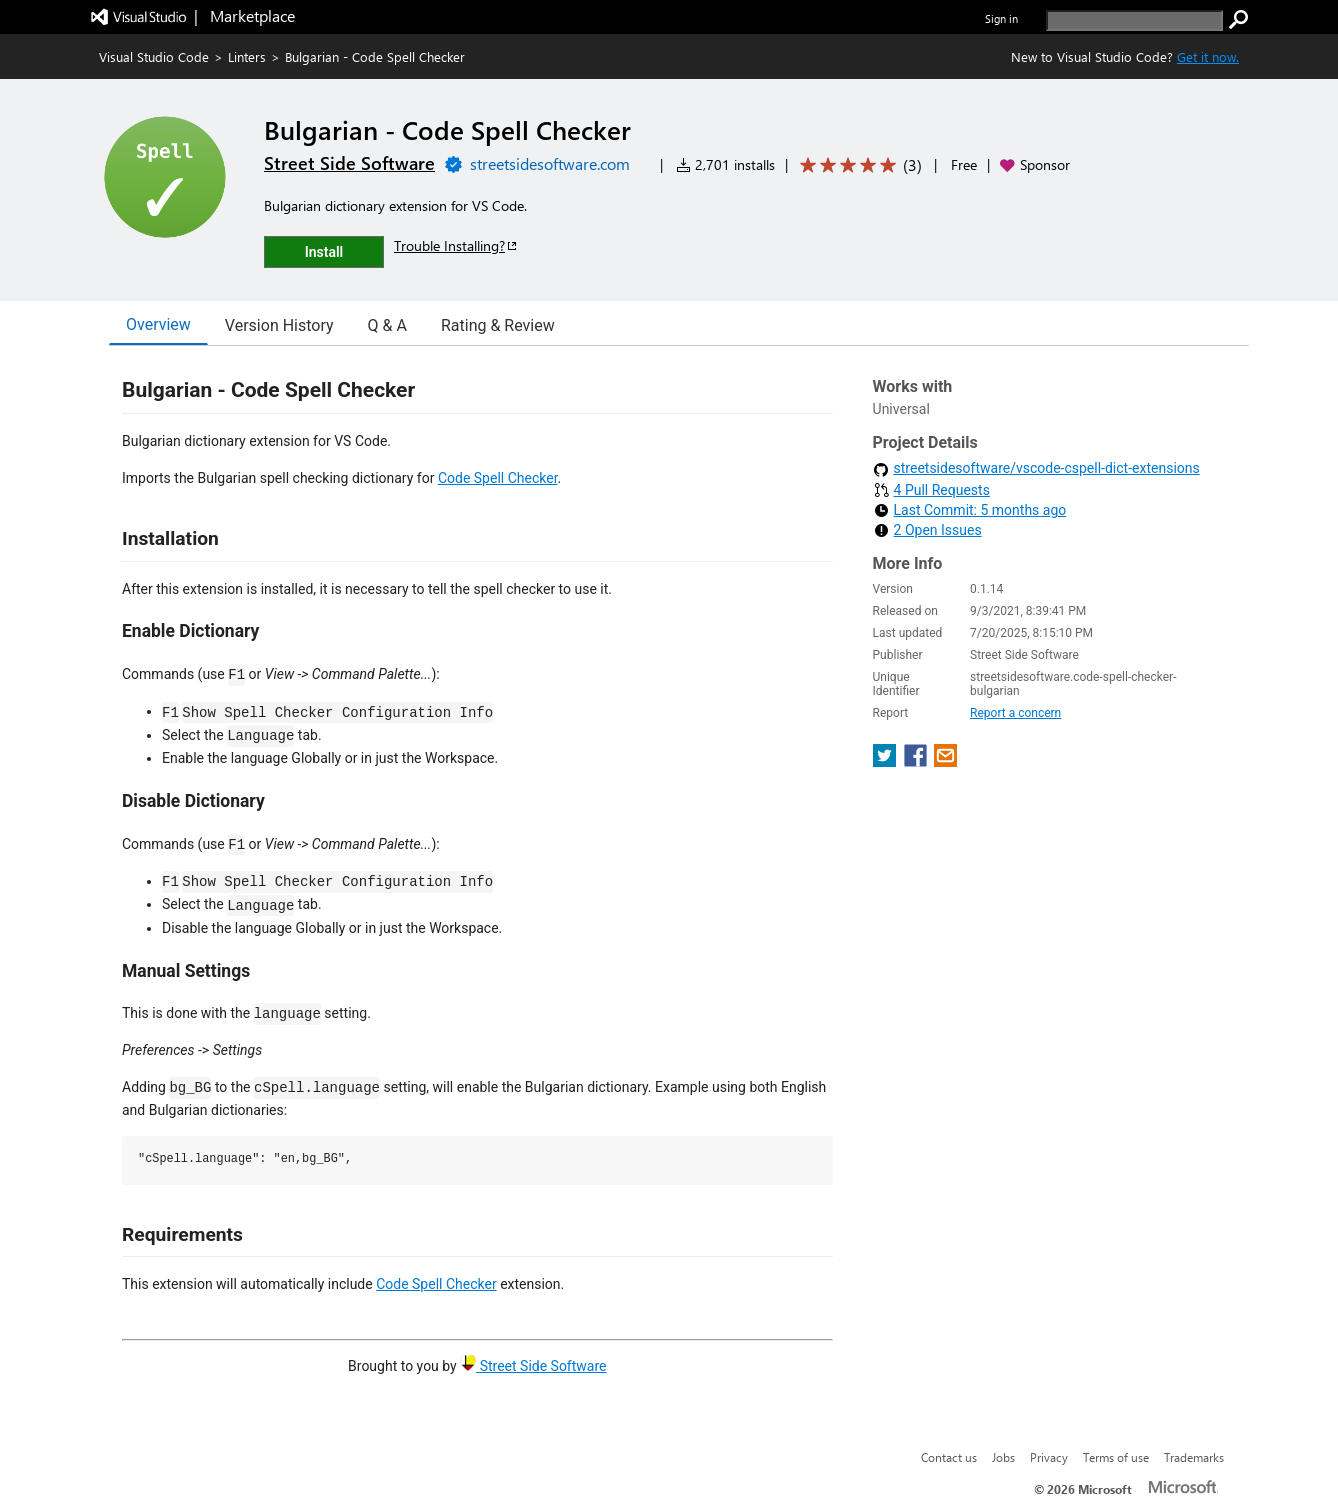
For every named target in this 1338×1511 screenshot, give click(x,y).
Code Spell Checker (498, 478)
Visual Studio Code (154, 56)
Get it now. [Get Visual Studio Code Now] (1208, 56)
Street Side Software (533, 1366)
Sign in (1001, 18)
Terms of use (1116, 1457)
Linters (247, 56)
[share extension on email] (945, 761)
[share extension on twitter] (886, 761)
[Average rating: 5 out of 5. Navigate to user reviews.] (857, 165)
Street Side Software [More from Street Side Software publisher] (349, 163)
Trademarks (1194, 1457)
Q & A (387, 325)
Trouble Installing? (456, 245)
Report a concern (1015, 713)
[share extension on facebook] (917, 761)
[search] (1134, 20)
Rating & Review (498, 325)
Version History (279, 325)
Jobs (1003, 1457)
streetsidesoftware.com (550, 163)
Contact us (949, 1457)
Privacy (1049, 1457)
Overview (158, 324)
